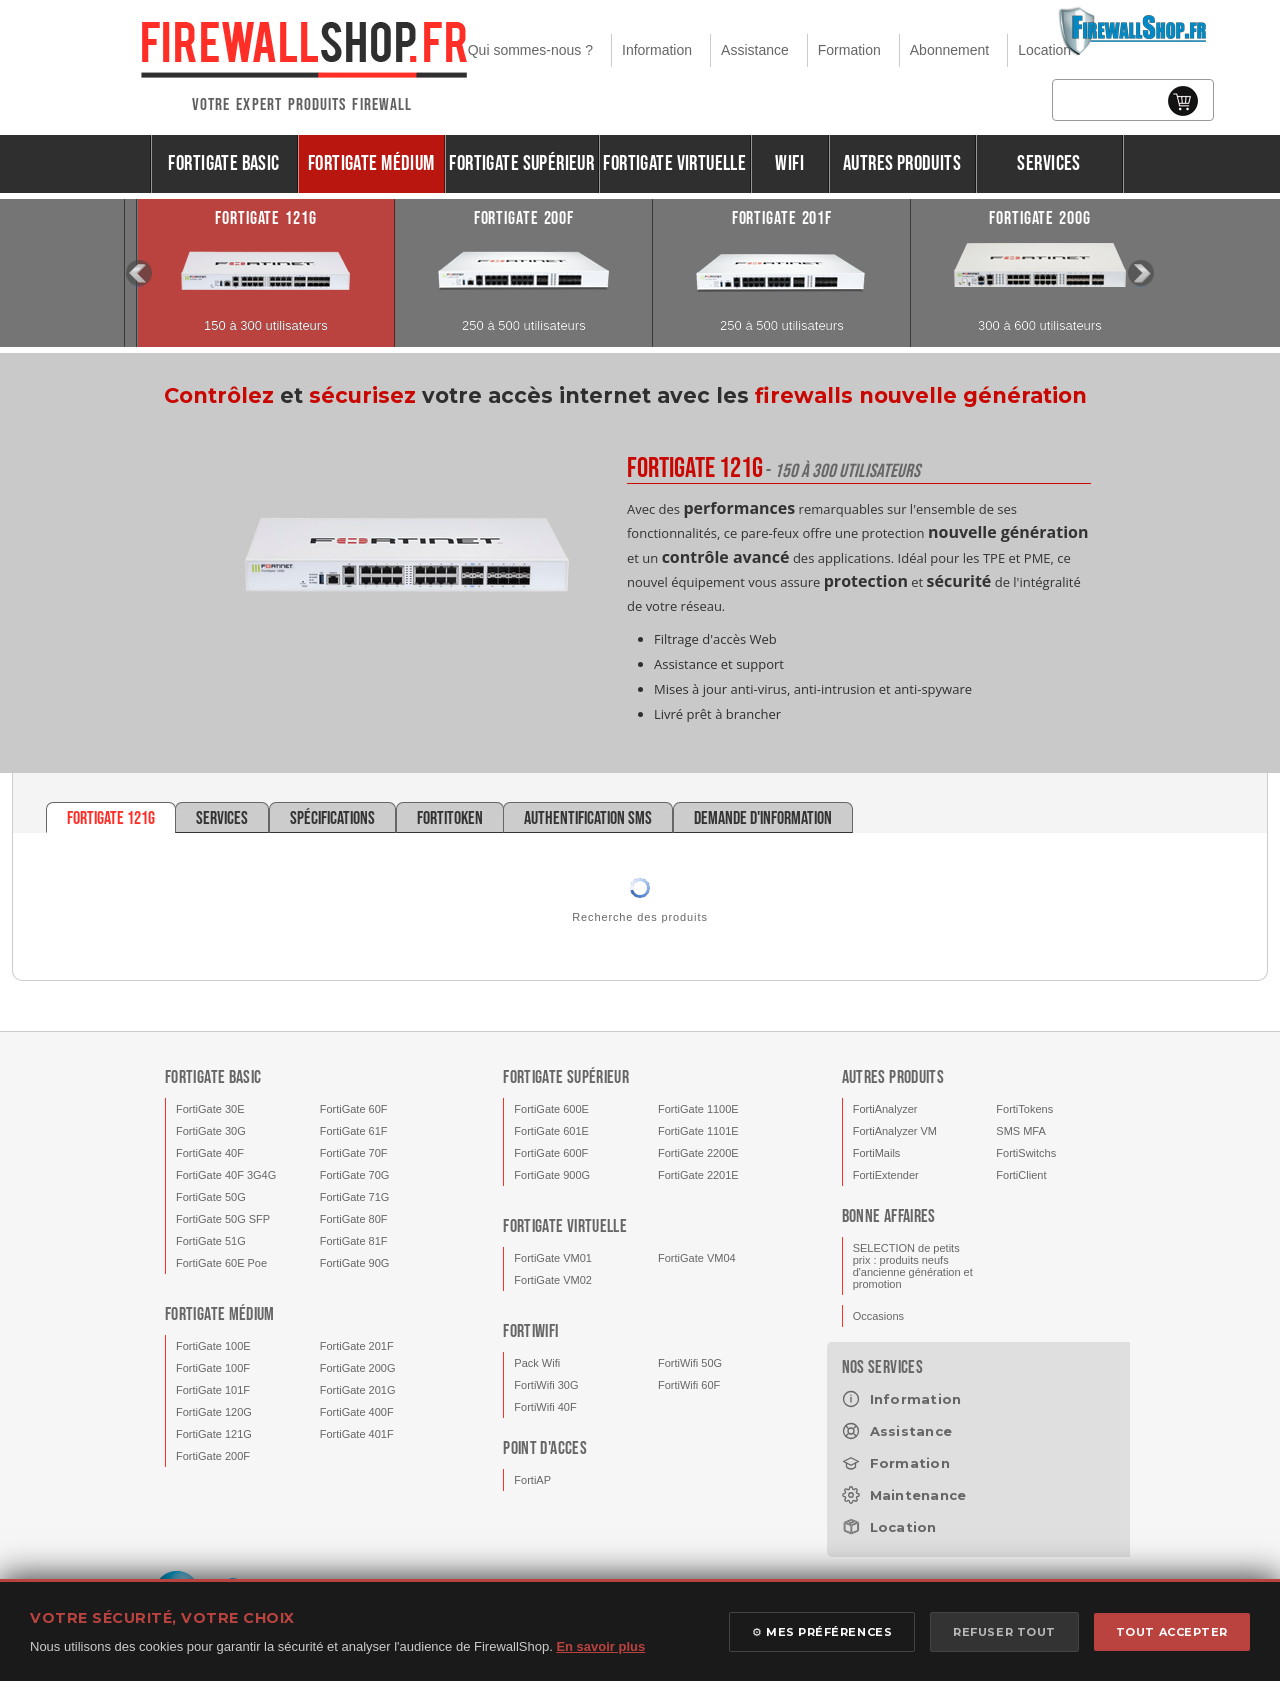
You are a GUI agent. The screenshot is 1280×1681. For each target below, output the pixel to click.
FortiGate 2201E (698, 1175)
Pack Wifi (537, 1363)
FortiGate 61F (354, 1131)
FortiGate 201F (357, 1346)
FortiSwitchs (1026, 1153)
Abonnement (949, 50)
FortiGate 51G (211, 1241)
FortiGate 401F (357, 1434)
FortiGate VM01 (553, 1258)
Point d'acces (545, 1448)
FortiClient (1021, 1175)
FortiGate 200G (358, 1368)
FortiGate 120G (214, 1412)
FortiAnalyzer (885, 1109)
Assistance (755, 50)
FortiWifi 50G (690, 1363)
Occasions (878, 1316)
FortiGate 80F (354, 1219)
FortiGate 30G (211, 1131)
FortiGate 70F (354, 1153)
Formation (849, 50)
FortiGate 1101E (698, 1131)
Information (657, 50)
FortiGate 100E (213, 1346)
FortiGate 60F (354, 1109)
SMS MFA (1021, 1131)
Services (1048, 163)
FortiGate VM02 (553, 1280)
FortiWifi (530, 1331)
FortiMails (877, 1153)
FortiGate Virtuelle (674, 163)
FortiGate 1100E (698, 1109)
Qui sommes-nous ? (530, 50)
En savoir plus (600, 1646)
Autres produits (902, 163)
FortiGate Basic (223, 163)
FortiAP (532, 1480)
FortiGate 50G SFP (223, 1219)
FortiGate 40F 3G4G (226, 1175)
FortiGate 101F (213, 1390)
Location (1044, 50)
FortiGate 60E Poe (221, 1263)
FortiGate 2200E (698, 1153)
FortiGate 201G (358, 1390)
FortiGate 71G (355, 1197)
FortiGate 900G (552, 1175)
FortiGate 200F (213, 1456)
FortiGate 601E (551, 1131)
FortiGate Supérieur (521, 163)
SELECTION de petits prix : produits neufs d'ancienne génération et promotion (913, 1266)
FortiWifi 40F (545, 1407)
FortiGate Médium (371, 163)
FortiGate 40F (210, 1153)
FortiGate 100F (213, 1368)
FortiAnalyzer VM (895, 1131)
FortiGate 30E (210, 1109)
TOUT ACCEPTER (1172, 1632)
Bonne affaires (889, 1216)
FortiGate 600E (551, 1109)
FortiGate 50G (211, 1197)
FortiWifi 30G (546, 1385)
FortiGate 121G (214, 1434)
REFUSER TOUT (1004, 1632)
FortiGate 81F (354, 1241)
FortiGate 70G (355, 1175)
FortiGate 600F (551, 1153)
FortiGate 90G (355, 1263)
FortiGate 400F (357, 1412)
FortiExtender (886, 1175)
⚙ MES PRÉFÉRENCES (822, 1632)
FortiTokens (1024, 1109)
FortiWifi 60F (689, 1385)
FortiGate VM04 (697, 1258)
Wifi (789, 163)
